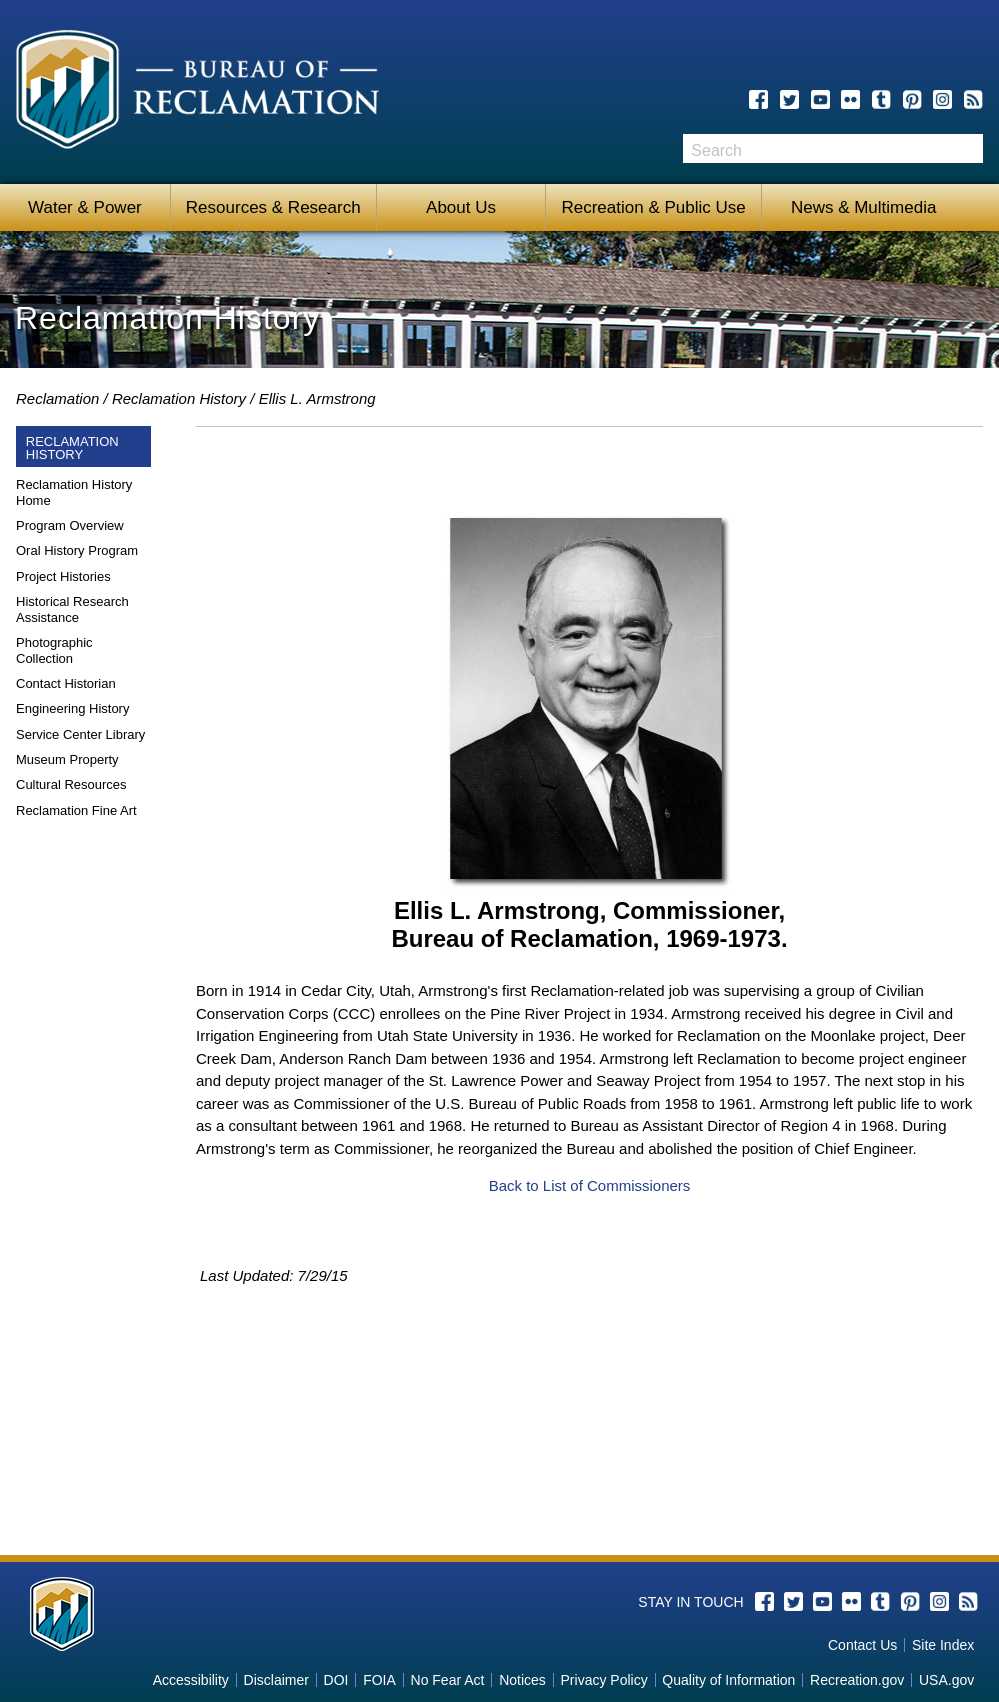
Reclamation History (179, 398)
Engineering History (72, 708)
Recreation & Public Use (653, 207)
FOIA (379, 1680)
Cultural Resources (71, 784)
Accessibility (191, 1680)
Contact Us (862, 1645)
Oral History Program (77, 550)
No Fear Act (448, 1680)
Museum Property (67, 759)
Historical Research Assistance (72, 609)
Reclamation (57, 398)
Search (968, 148)
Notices (522, 1680)
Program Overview (70, 525)
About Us (461, 207)
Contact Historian (66, 683)
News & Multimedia (857, 207)
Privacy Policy (604, 1680)
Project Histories (63, 576)
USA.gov (946, 1680)
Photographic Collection (54, 650)
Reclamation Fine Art (76, 810)
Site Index (943, 1645)
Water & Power (85, 207)
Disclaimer (276, 1680)
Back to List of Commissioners (590, 1185)
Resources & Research (273, 207)
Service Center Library (80, 734)
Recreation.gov (857, 1680)
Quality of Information (728, 1680)
